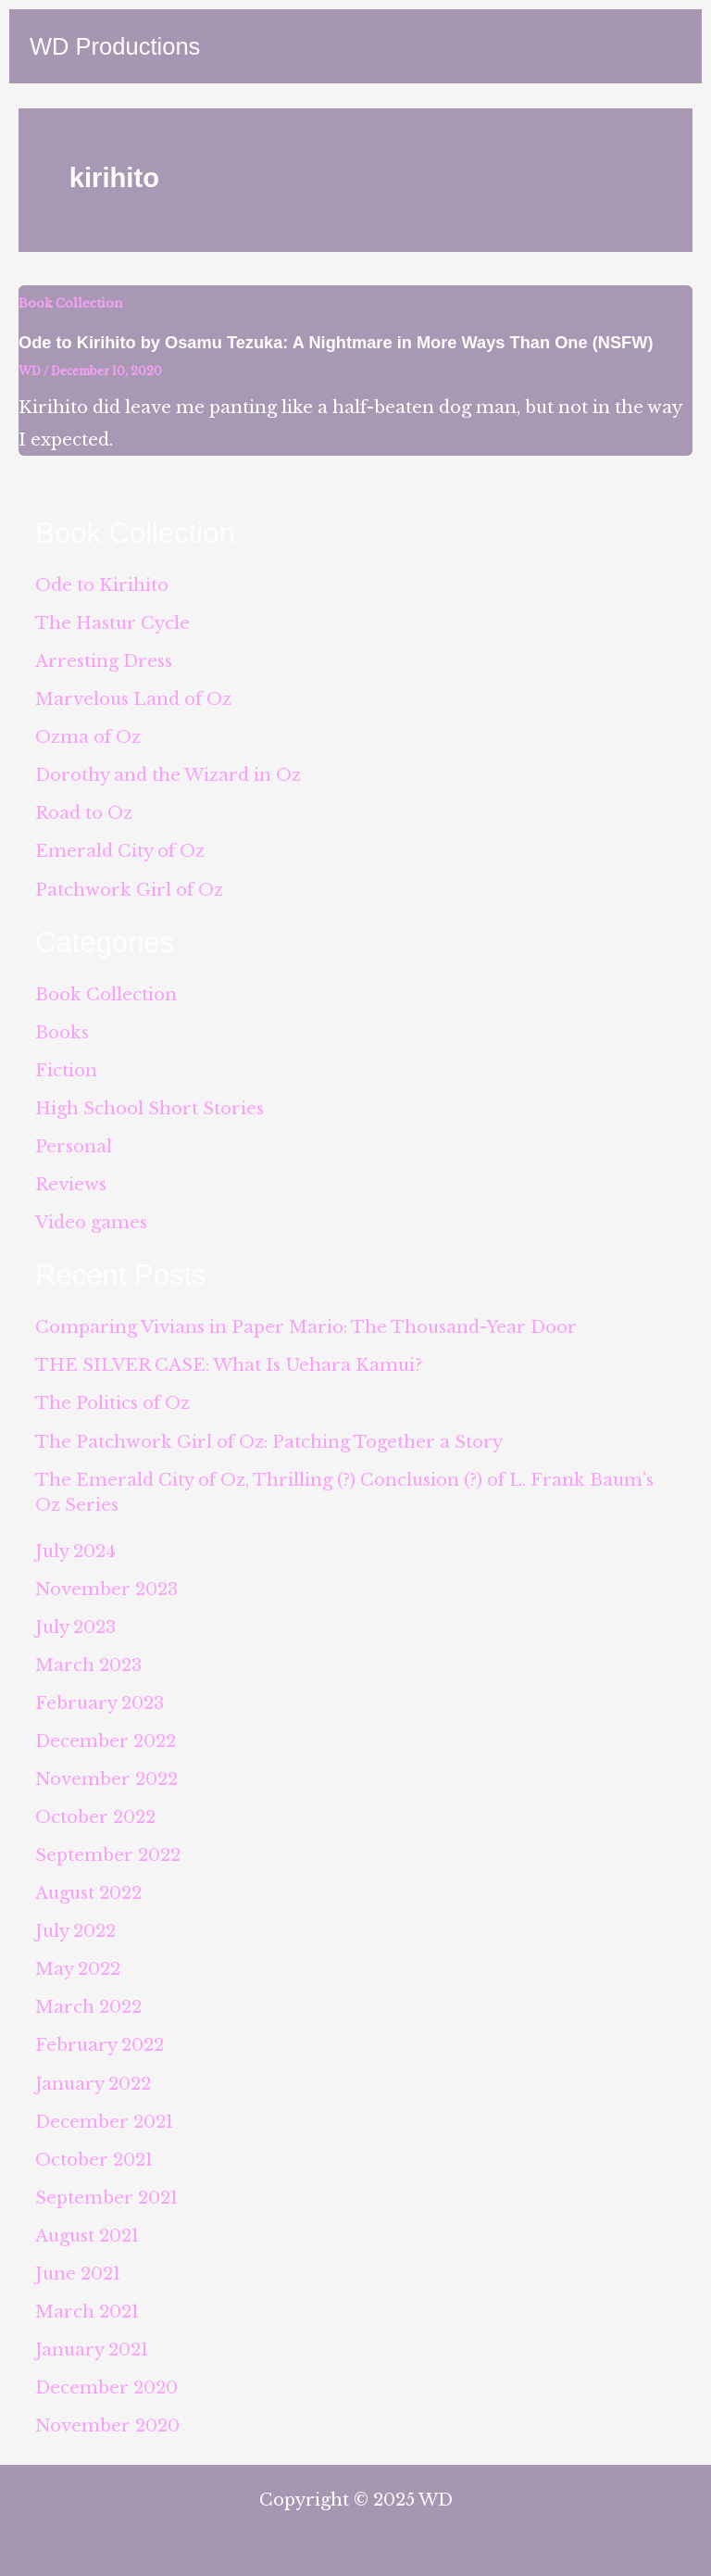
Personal (73, 1146)
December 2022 (105, 1741)
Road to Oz (83, 812)
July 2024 (75, 1551)
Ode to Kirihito (101, 585)
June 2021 (77, 2273)
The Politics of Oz (112, 1403)
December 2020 (106, 2387)
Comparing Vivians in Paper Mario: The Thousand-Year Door (306, 1327)
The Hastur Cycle (112, 623)
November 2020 (107, 2425)
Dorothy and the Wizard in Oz (168, 774)
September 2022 (108, 1855)
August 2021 (87, 2235)
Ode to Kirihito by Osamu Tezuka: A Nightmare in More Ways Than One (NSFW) (336, 342)
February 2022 (99, 2044)
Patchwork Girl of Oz (129, 889)
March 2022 (88, 2006)
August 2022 (88, 1893)
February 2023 (99, 1703)
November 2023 (106, 1589)
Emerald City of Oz (120, 850)
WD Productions (115, 46)
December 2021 (104, 2121)
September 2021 (106, 2197)
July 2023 (75, 1627)
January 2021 (91, 2349)
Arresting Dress (103, 661)
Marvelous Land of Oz (133, 699)
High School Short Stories (149, 1108)
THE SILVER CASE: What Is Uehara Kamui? (228, 1365)
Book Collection (70, 303)
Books (62, 1032)
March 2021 (87, 2311)
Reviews (70, 1184)
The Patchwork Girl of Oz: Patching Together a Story (269, 1441)
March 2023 (88, 1665)
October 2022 (95, 1817)
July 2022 (75, 1930)
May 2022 (77, 1968)
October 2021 (94, 2159)
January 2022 (93, 2083)
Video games (91, 1222)
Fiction (66, 1070)
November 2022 (106, 1779)
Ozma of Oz (88, 737)
